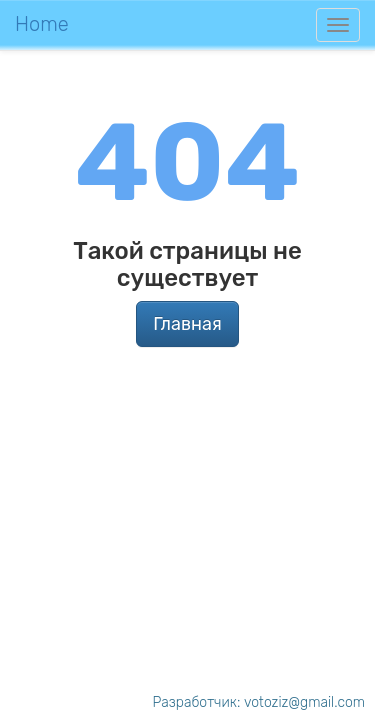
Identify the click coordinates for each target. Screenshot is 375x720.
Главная (187, 324)
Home (42, 24)
